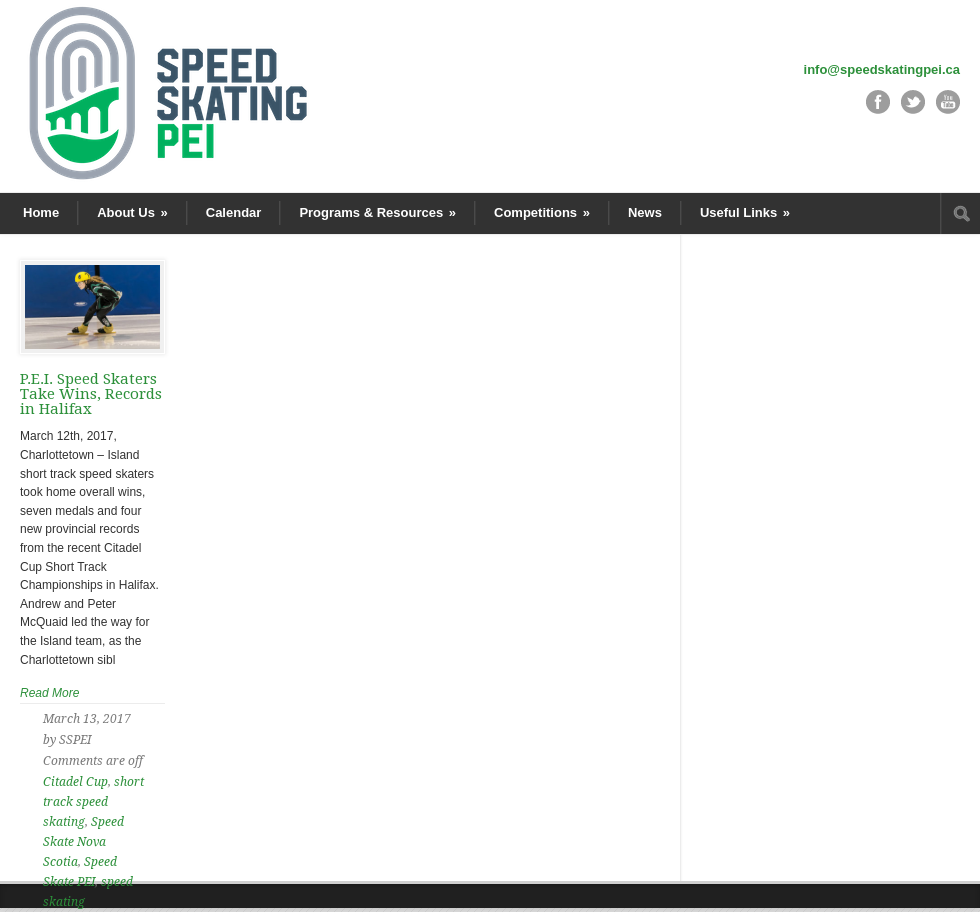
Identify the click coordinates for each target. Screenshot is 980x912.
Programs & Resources (377, 212)
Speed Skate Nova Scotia (83, 842)
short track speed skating (93, 802)
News (645, 212)
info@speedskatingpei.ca (882, 69)
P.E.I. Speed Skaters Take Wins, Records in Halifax (91, 394)
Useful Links (745, 212)
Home (41, 212)
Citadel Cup (75, 782)
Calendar (234, 212)
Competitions (542, 212)
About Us (132, 212)
